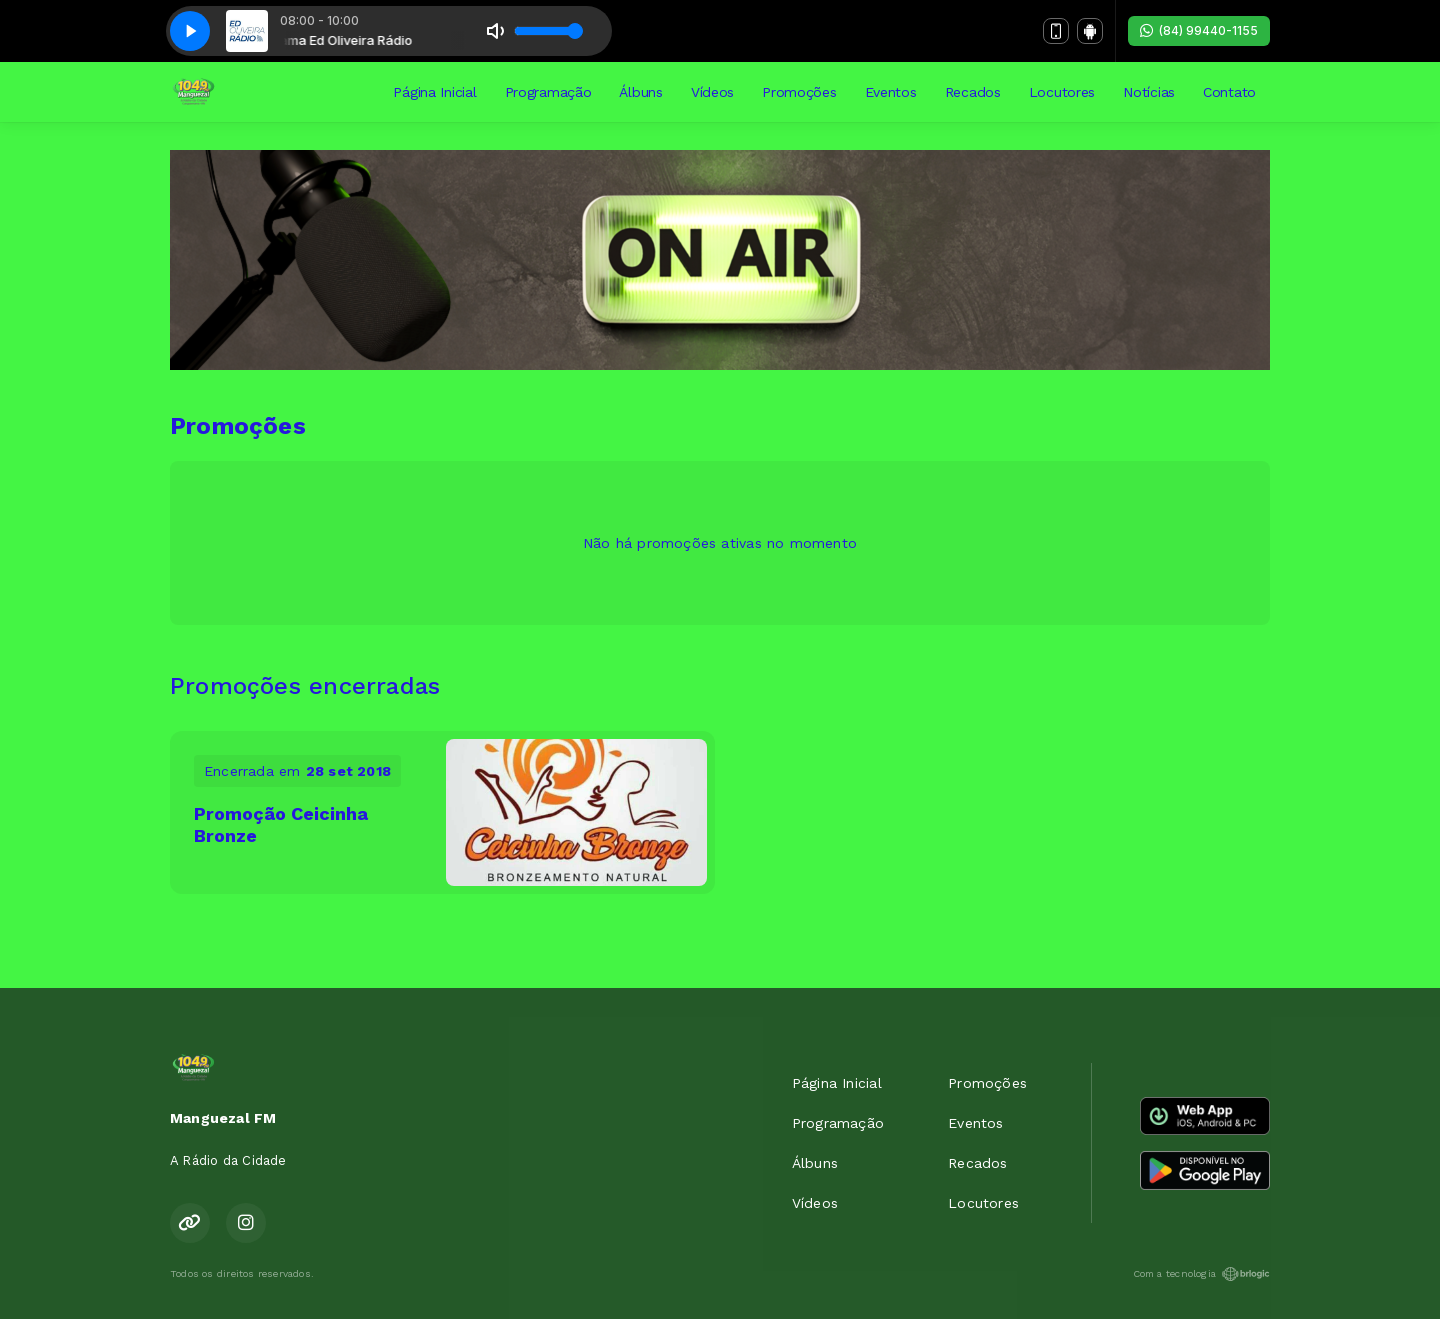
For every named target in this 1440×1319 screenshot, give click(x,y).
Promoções (799, 92)
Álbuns (640, 92)
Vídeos (712, 92)
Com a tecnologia (1201, 1274)
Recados (973, 92)
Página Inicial (434, 92)
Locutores (1062, 92)
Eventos (891, 92)
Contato (1229, 92)
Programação (548, 92)
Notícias (1149, 92)
